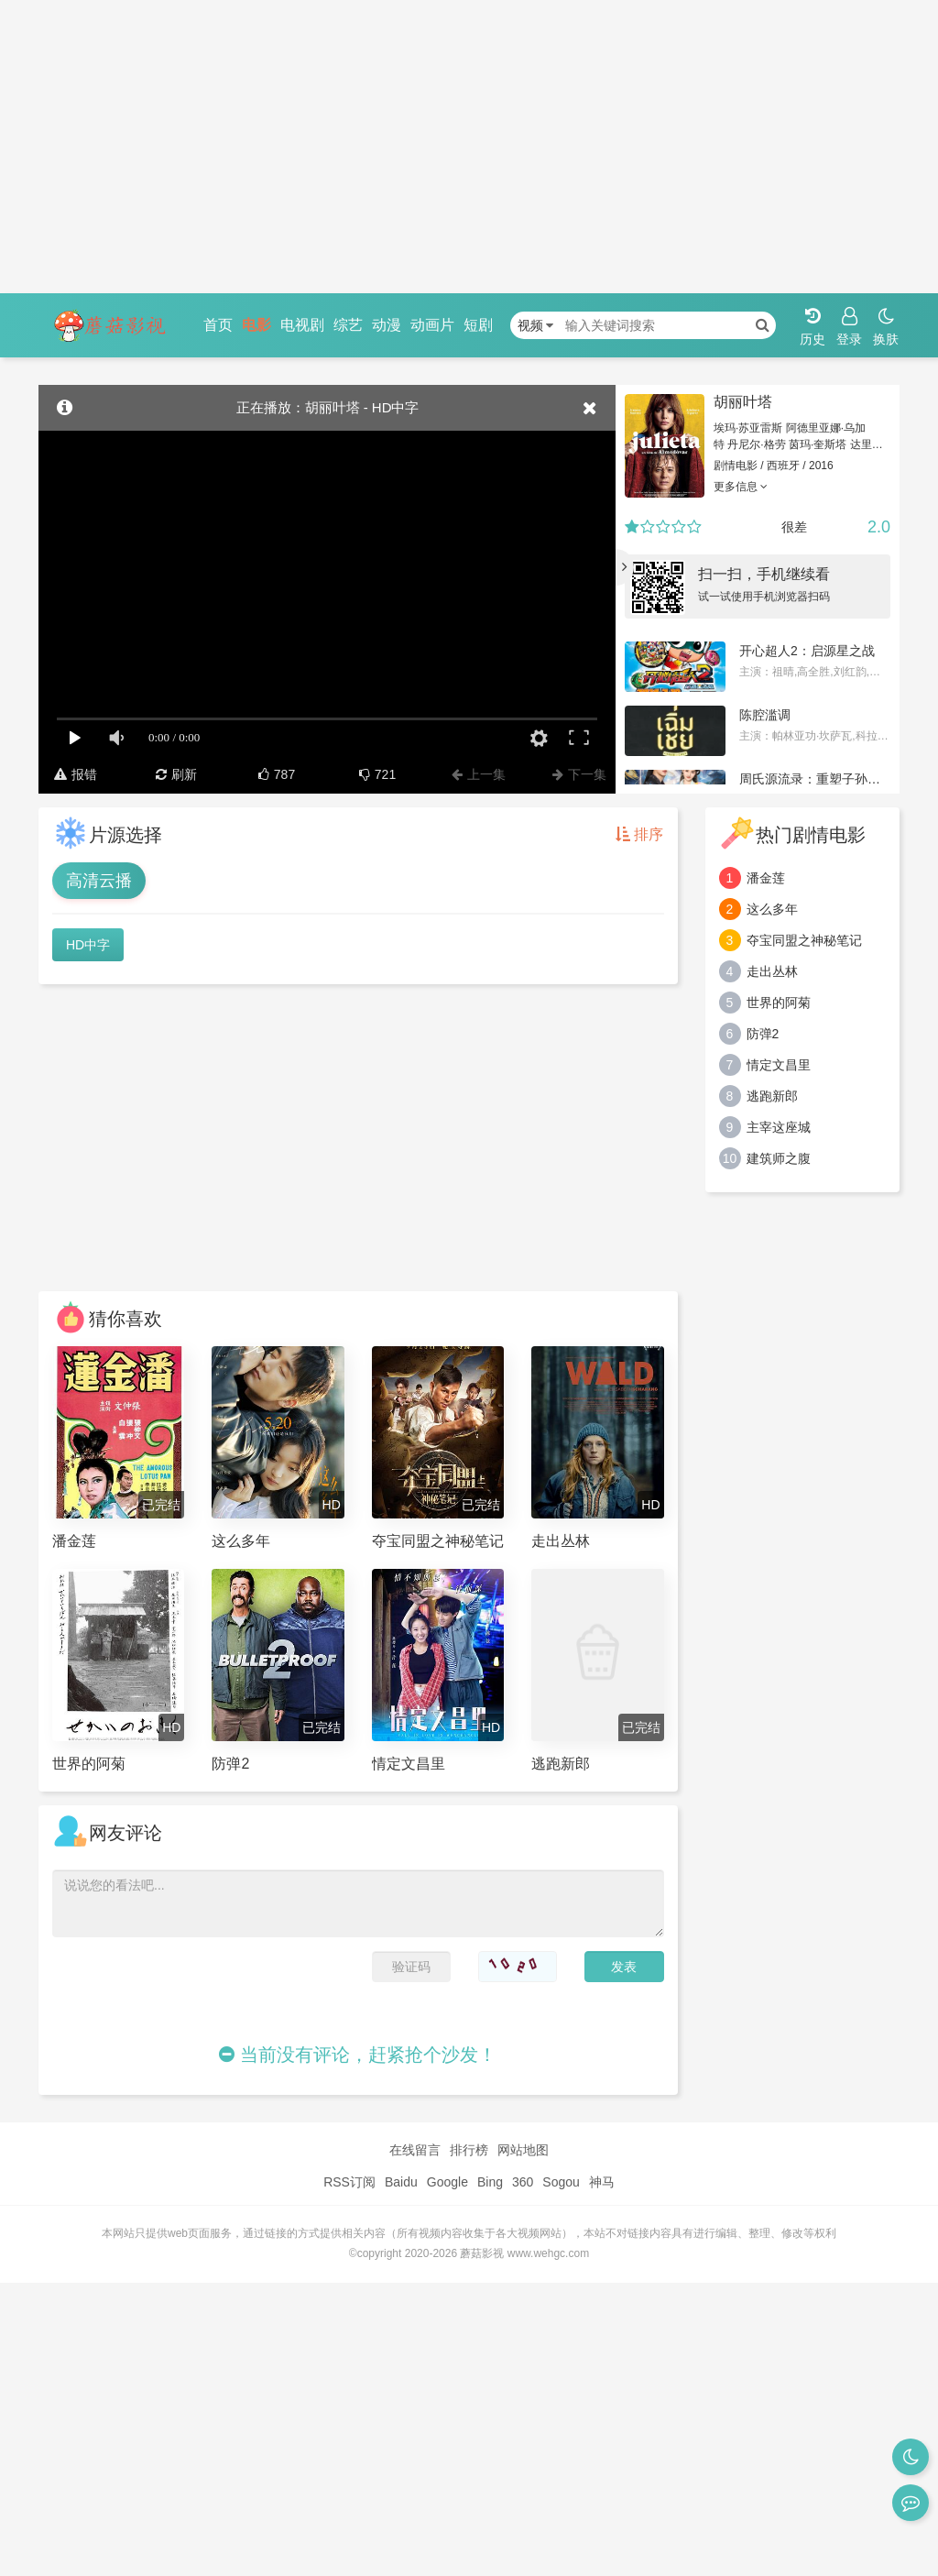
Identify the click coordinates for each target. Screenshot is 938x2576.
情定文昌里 (779, 1065)
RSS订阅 (349, 2182)
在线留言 (415, 2150)
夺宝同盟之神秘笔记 (804, 940)
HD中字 (88, 944)
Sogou (560, 2182)
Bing (490, 2182)
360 (522, 2182)
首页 (218, 325)
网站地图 (523, 2150)
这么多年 (772, 909)
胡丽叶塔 (743, 402)
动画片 (432, 325)
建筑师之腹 (779, 1158)
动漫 (386, 325)
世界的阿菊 (779, 1002)
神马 (602, 2182)
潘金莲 (766, 878)
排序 (639, 834)
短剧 (478, 325)
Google (447, 2182)
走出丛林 (772, 971)
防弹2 (763, 1033)
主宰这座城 (779, 1127)
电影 (256, 325)
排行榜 (469, 2150)
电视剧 (302, 325)
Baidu (401, 2182)
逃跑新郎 (772, 1096)
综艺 (348, 325)
